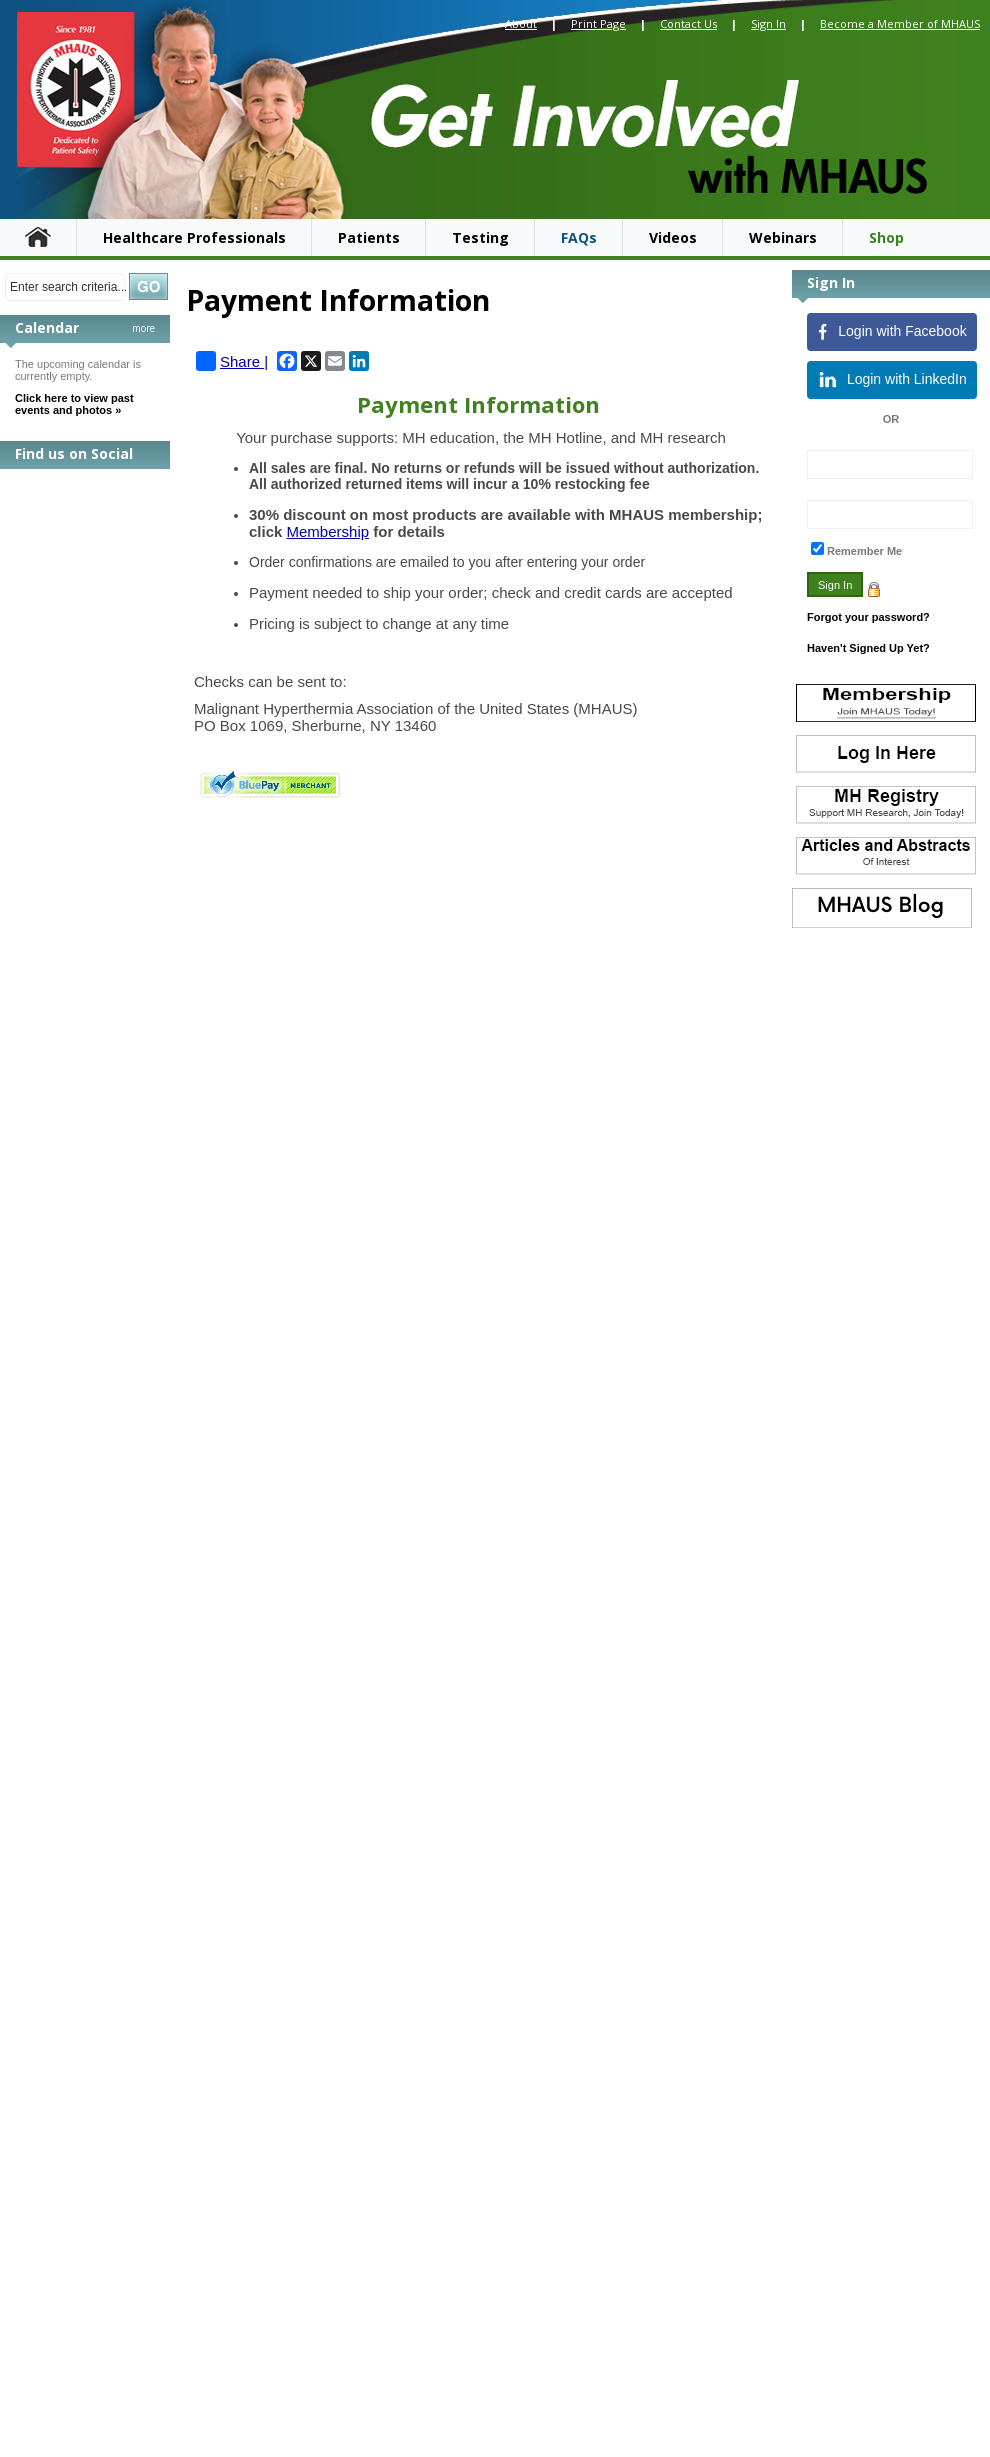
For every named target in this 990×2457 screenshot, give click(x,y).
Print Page (598, 23)
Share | (232, 361)
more (143, 328)
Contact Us (688, 23)
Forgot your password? (868, 617)
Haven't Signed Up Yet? (868, 648)
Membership (328, 531)
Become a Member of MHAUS (900, 23)
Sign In (768, 23)
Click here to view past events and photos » (74, 404)
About (521, 23)
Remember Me (864, 551)
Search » (148, 286)
